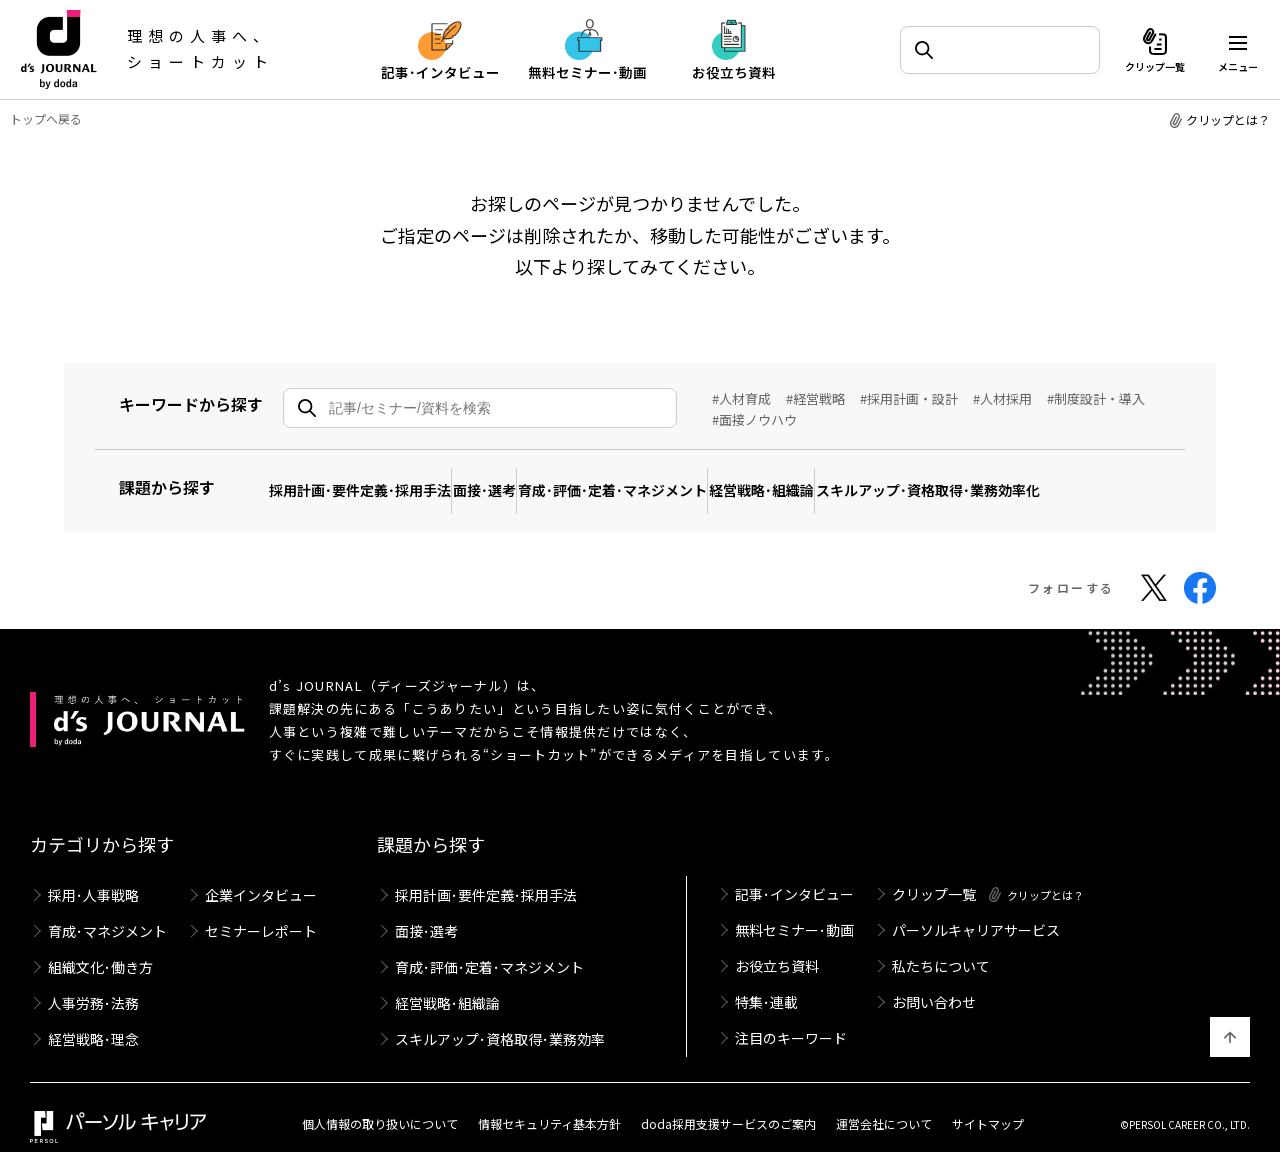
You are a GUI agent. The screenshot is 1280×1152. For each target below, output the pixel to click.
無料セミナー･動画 (794, 911)
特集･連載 (766, 987)
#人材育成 (741, 398)
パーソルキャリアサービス (976, 911)
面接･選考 (524, 479)
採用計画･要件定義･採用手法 (373, 479)
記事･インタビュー (794, 873)
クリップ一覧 (934, 873)
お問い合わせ (934, 987)
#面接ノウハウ (754, 419)
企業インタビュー (261, 874)
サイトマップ (988, 1104)
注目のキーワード (791, 1025)
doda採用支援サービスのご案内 (728, 1104)
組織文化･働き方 (100, 950)
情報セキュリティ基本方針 (549, 1104)
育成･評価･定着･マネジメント (679, 479)
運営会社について (884, 1104)
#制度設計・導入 (1096, 398)
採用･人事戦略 (93, 874)
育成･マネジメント (107, 912)
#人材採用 (1002, 398)
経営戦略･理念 (93, 1026)
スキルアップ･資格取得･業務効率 (500, 1026)
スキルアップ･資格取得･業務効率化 (1049, 479)
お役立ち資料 (777, 949)
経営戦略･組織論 (855, 479)
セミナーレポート (261, 912)
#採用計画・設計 (909, 398)
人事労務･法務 (93, 988)
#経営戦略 (815, 398)
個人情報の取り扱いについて (380, 1104)
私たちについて (941, 949)
